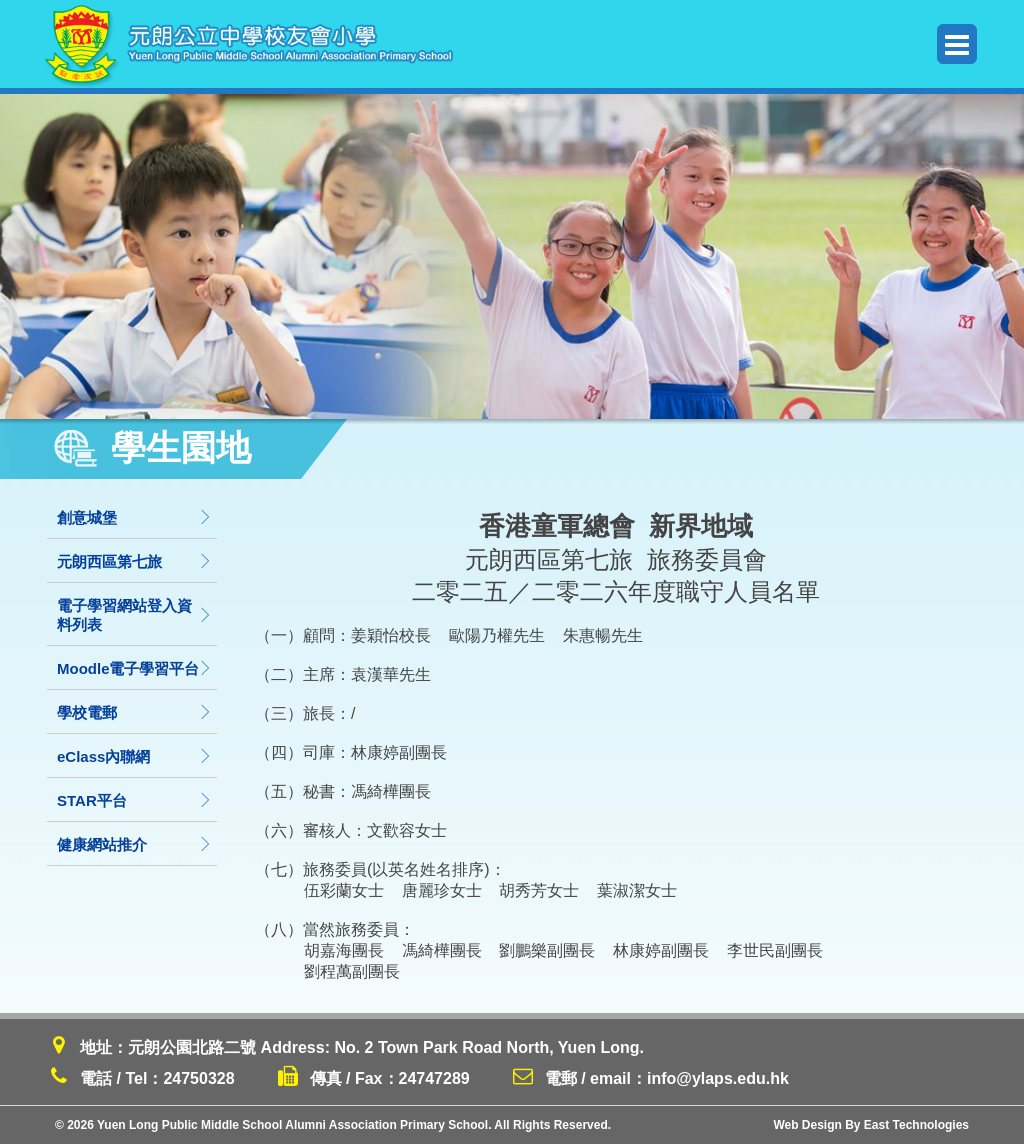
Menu (957, 44)
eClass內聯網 (135, 756)
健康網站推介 (135, 844)
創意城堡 (135, 517)
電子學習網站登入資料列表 (135, 615)
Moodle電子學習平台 (135, 668)
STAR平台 (135, 800)
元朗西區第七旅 (135, 561)
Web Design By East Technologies (871, 1125)
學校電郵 (135, 712)
